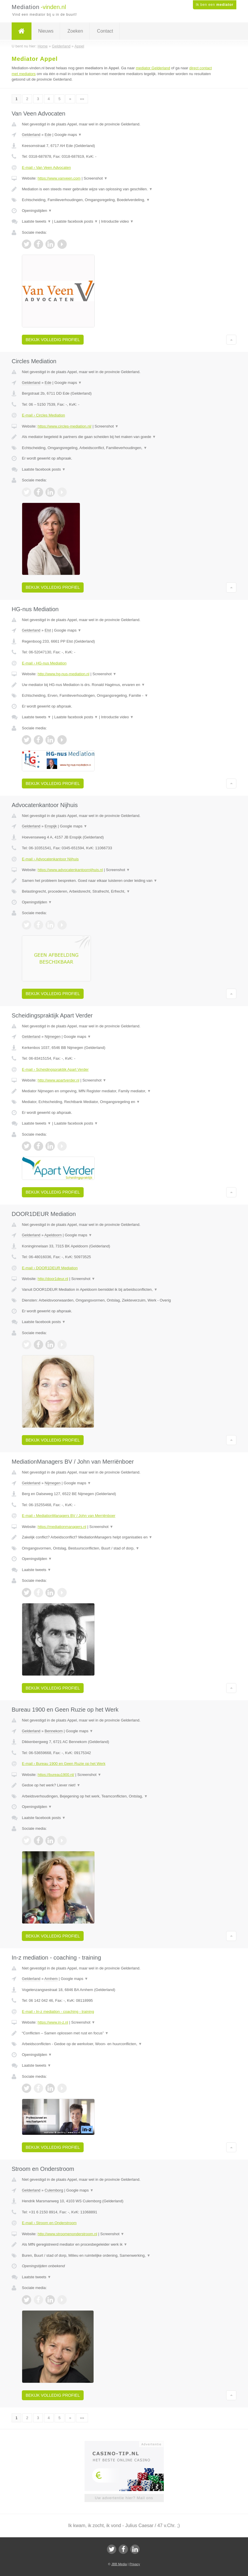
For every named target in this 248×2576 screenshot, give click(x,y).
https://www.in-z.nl (53, 2022)
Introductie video (117, 221)
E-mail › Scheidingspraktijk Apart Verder (55, 1069)
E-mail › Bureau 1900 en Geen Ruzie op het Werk (63, 1763)
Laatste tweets (36, 221)
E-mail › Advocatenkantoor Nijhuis (50, 859)
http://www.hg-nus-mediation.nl (63, 674)
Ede (48, 134)
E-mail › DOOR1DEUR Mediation (50, 1268)
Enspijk (51, 826)
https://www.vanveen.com (59, 178)
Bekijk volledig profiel (53, 339)
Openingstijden (37, 210)
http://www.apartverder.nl (58, 1080)
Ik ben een (214, 5)
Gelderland (31, 134)
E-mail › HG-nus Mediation (44, 663)
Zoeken (75, 31)
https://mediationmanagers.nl (62, 1526)
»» (82, 99)
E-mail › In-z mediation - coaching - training (58, 2011)
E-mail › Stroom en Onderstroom (49, 2223)
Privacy (134, 2564)
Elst (48, 630)
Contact (105, 31)
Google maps (68, 134)
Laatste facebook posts (76, 221)
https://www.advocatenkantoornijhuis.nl (70, 870)
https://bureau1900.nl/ (56, 1774)
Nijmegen (53, 1036)
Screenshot (96, 178)
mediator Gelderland (153, 68)
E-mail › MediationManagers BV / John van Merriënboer (68, 1515)
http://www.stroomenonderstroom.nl (67, 2234)
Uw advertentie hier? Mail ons (124, 2498)
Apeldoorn (52, 1235)
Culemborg (54, 2190)
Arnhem (51, 1978)
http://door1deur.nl (53, 1279)
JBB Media (119, 2564)
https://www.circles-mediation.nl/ (65, 426)
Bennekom (54, 1731)
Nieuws (45, 31)
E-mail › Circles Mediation (43, 415)
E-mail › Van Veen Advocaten (46, 167)
